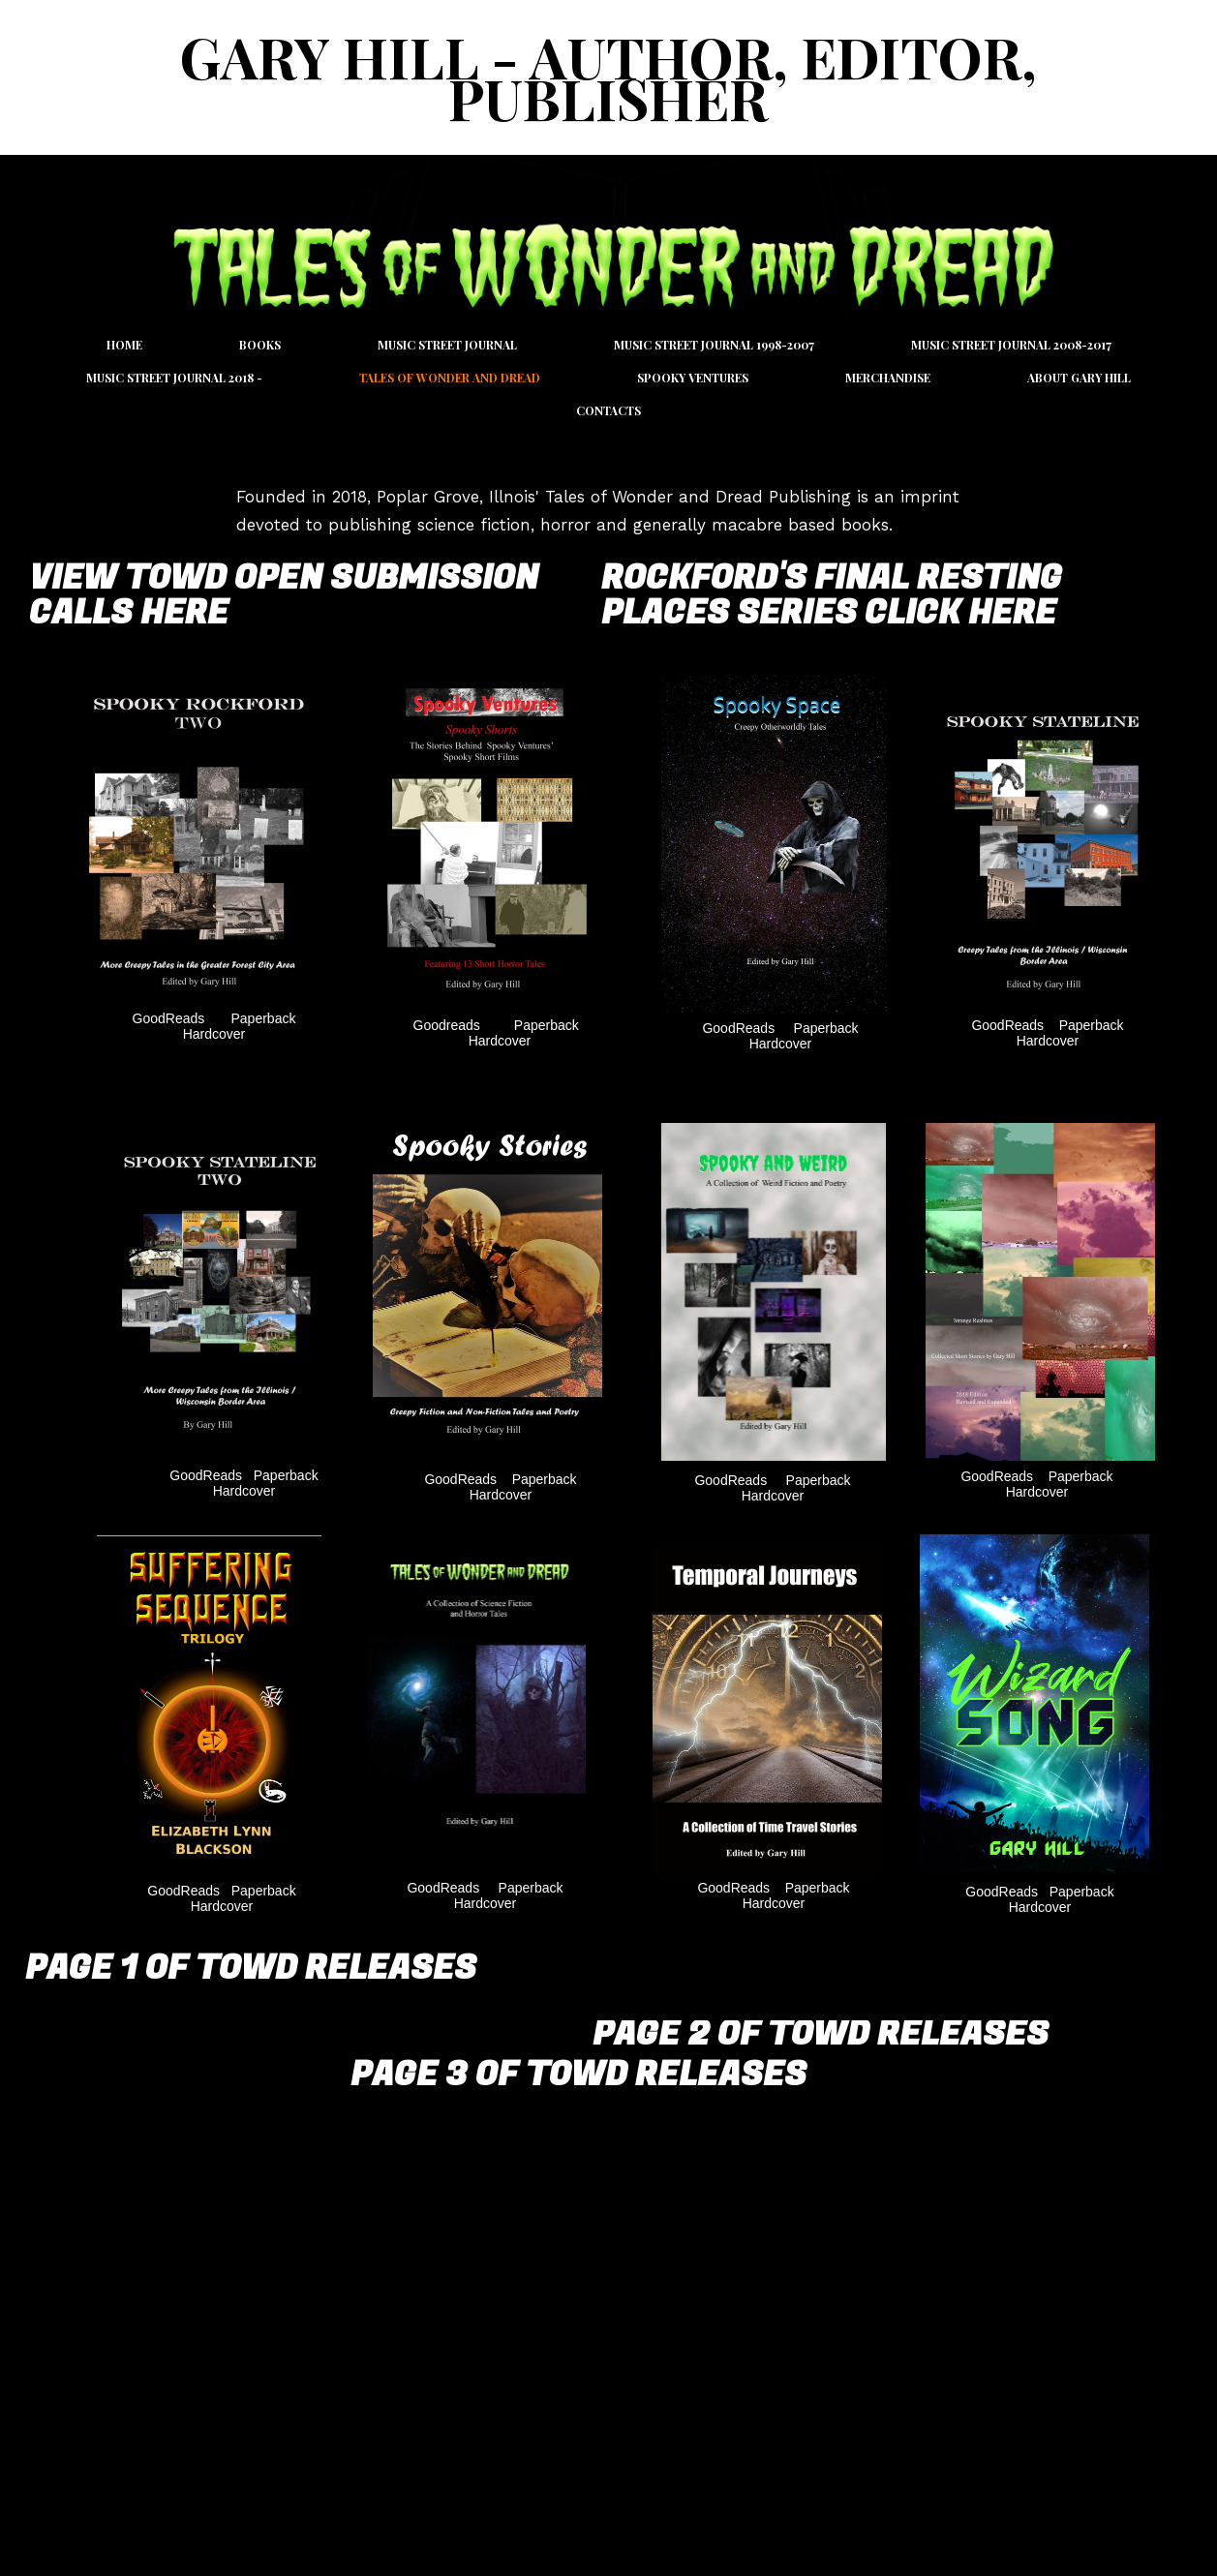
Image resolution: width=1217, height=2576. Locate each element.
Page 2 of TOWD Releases (821, 2034)
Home (124, 344)
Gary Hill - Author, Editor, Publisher (608, 77)
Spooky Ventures (692, 377)
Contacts (608, 410)
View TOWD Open (179, 578)
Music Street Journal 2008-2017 (1011, 344)
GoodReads (171, 1018)
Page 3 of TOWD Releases (578, 2074)
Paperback (263, 1018)
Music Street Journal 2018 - (174, 377)
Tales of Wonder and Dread (449, 377)
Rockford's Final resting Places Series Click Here (831, 595)
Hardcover (214, 1034)
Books (260, 344)
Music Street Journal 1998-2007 (714, 344)
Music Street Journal (447, 344)
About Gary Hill (1079, 377)
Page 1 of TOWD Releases (250, 1968)
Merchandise (887, 377)
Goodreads (446, 1025)
